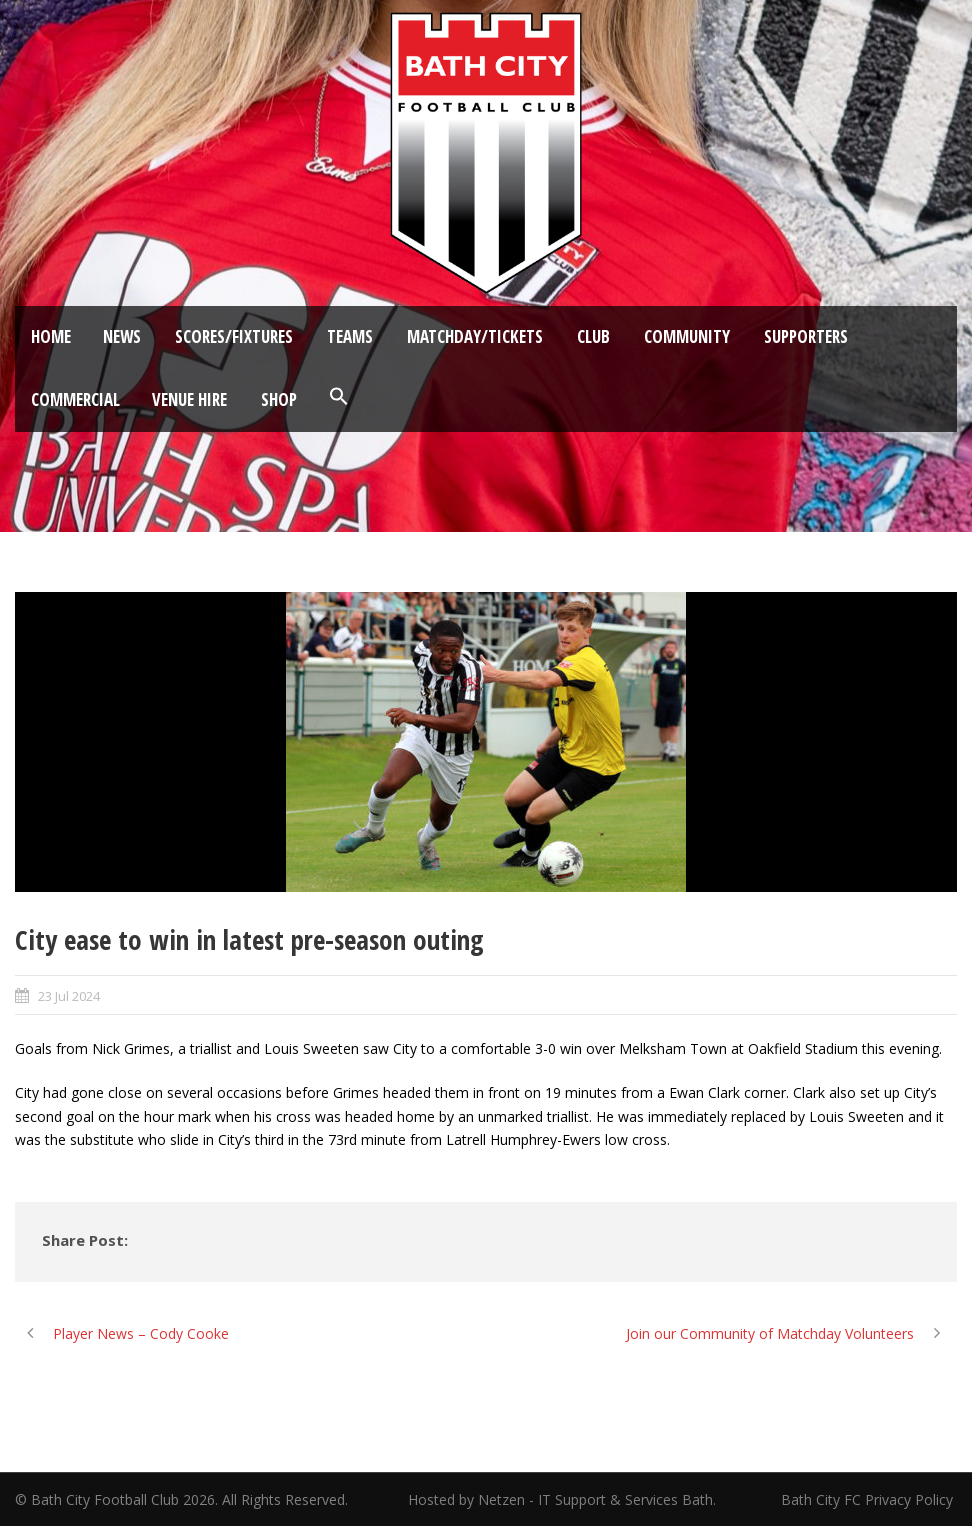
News (122, 336)
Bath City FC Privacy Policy (869, 1499)
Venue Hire (189, 399)
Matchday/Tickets (475, 336)
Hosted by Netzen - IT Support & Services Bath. (562, 1499)
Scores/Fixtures (234, 336)
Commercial (75, 399)
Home (51, 336)
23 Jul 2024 (69, 996)
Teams (350, 336)
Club (593, 336)
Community (687, 336)
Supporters (806, 336)
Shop (279, 399)
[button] (339, 397)
